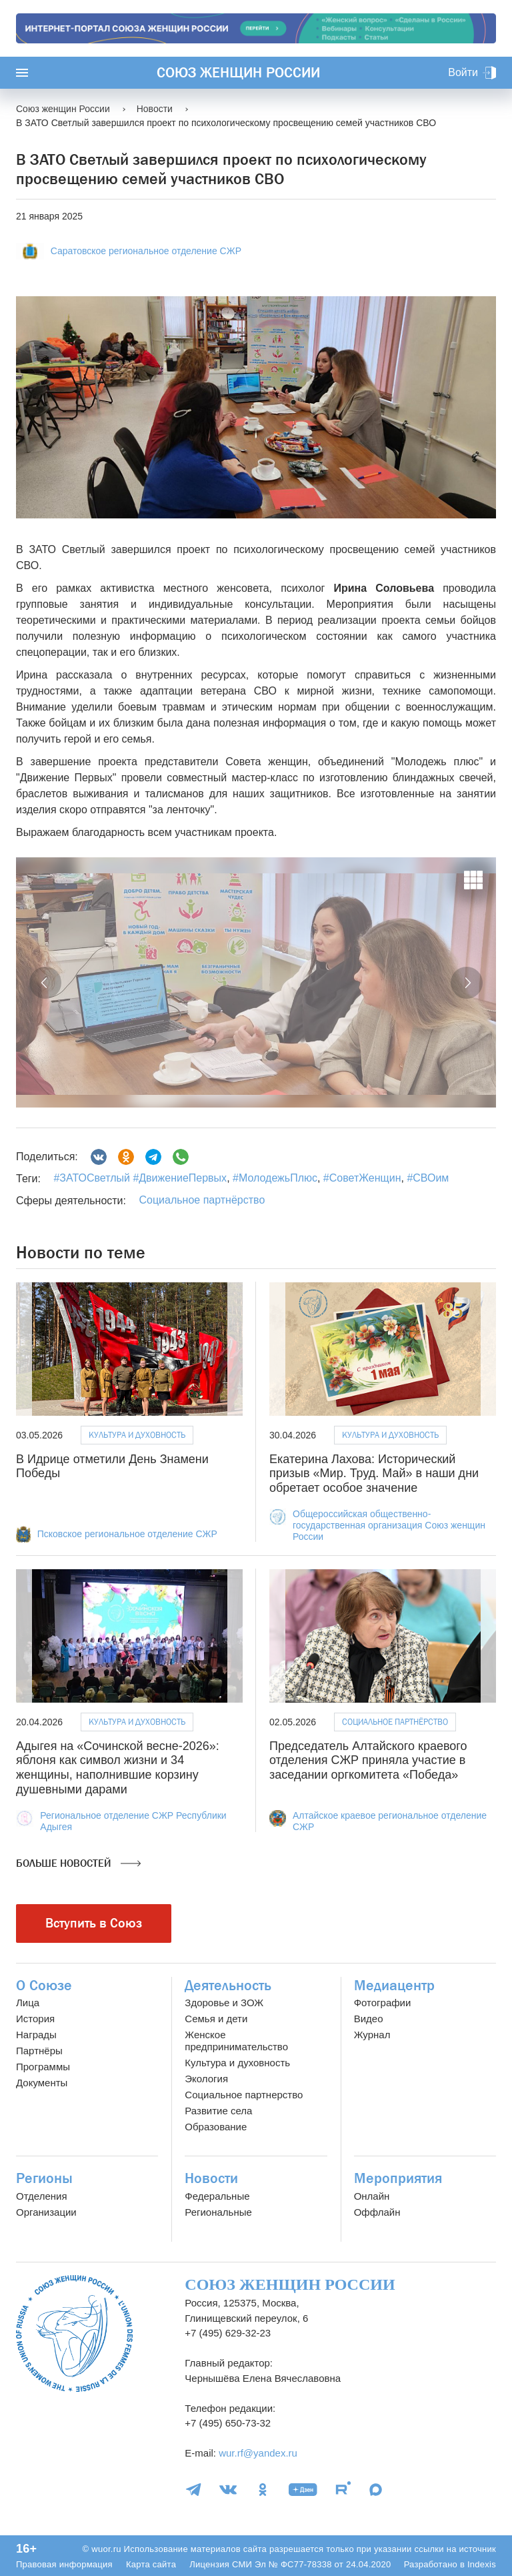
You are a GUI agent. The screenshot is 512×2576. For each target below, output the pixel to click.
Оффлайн (377, 2212)
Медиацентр (394, 1985)
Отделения (41, 2196)
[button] (45, 983)
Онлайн (372, 2196)
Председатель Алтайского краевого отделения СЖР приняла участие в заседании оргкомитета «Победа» (368, 1760)
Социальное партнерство (244, 2094)
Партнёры (39, 2050)
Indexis (481, 2564)
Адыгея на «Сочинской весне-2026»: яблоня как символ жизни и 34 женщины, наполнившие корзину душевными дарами (117, 1767)
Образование (216, 2126)
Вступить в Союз (93, 1923)
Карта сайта (151, 2564)
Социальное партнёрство (202, 1200)
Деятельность (228, 1985)
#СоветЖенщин (360, 1178)
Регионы (44, 2178)
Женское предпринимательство (236, 2040)
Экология (206, 2078)
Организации (46, 2212)
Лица (27, 2002)
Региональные (218, 2212)
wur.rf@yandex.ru (258, 2453)
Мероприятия (398, 2178)
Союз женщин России (238, 72)
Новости (211, 2178)
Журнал (372, 2034)
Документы (41, 2082)
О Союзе (44, 1985)
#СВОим (426, 1178)
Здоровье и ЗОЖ (224, 2002)
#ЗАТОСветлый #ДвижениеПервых (140, 1178)
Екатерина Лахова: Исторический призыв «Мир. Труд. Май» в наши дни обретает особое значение (374, 1473)
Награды (36, 2034)
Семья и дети (216, 2018)
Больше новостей (78, 1863)
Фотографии (382, 2002)
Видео (368, 2018)
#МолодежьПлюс (273, 1178)
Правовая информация (64, 2564)
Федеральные (217, 2196)
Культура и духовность (137, 1434)
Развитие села (218, 2110)
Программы (43, 2066)
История (35, 2018)
